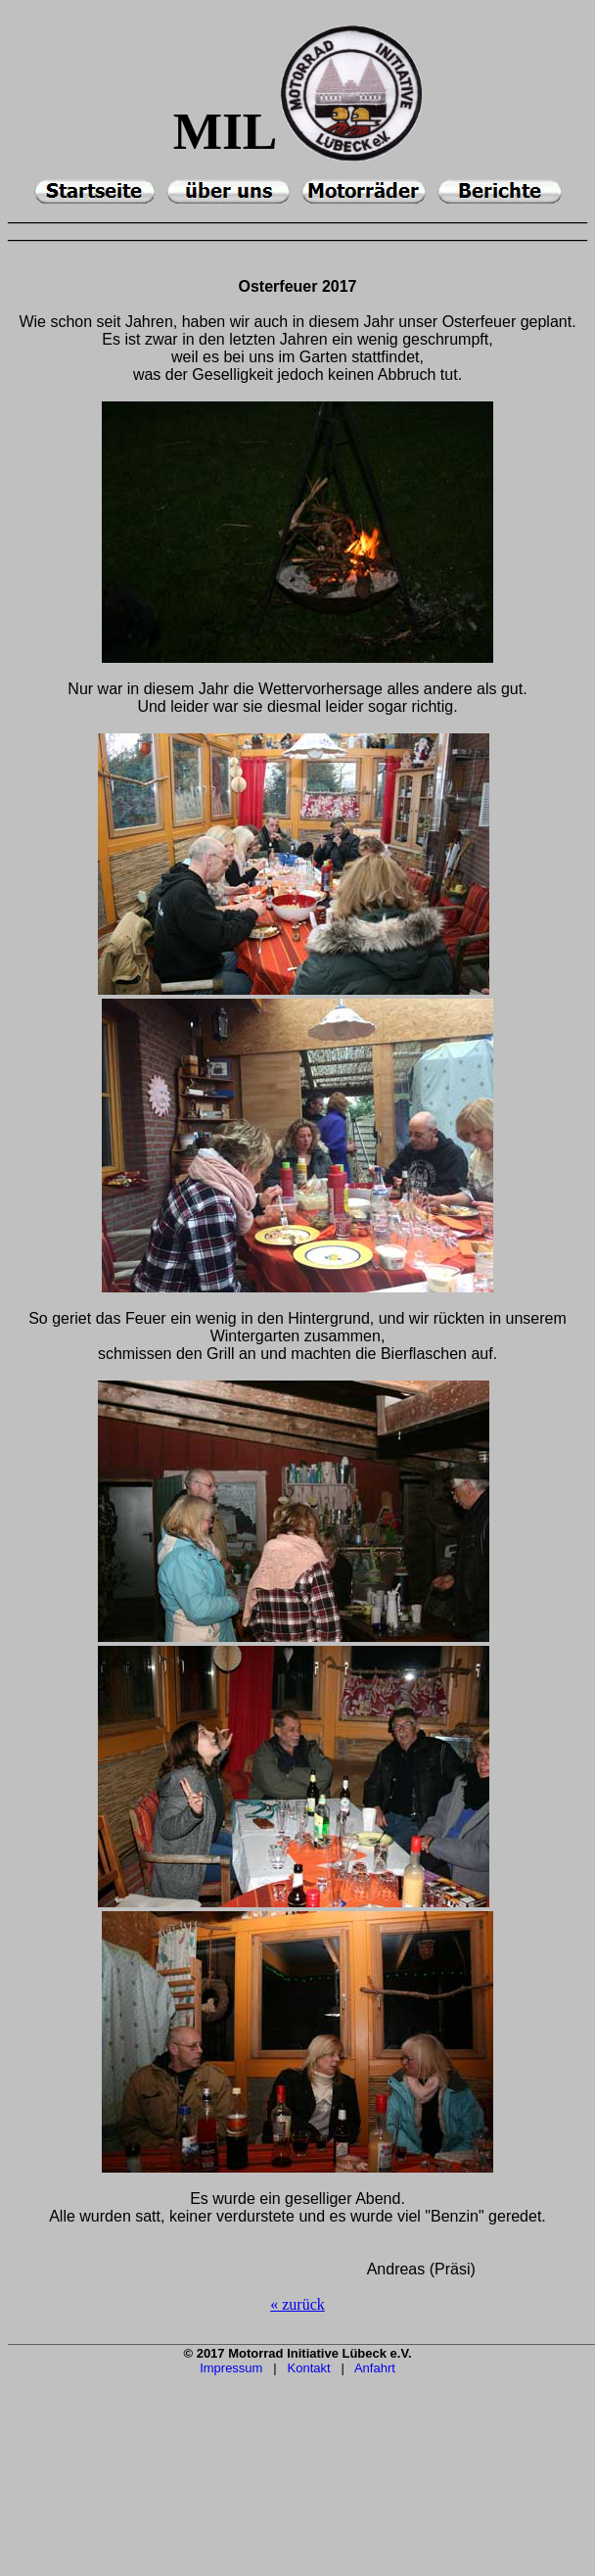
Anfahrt (374, 2368)
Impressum (231, 2368)
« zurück (297, 2304)
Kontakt (309, 2368)
